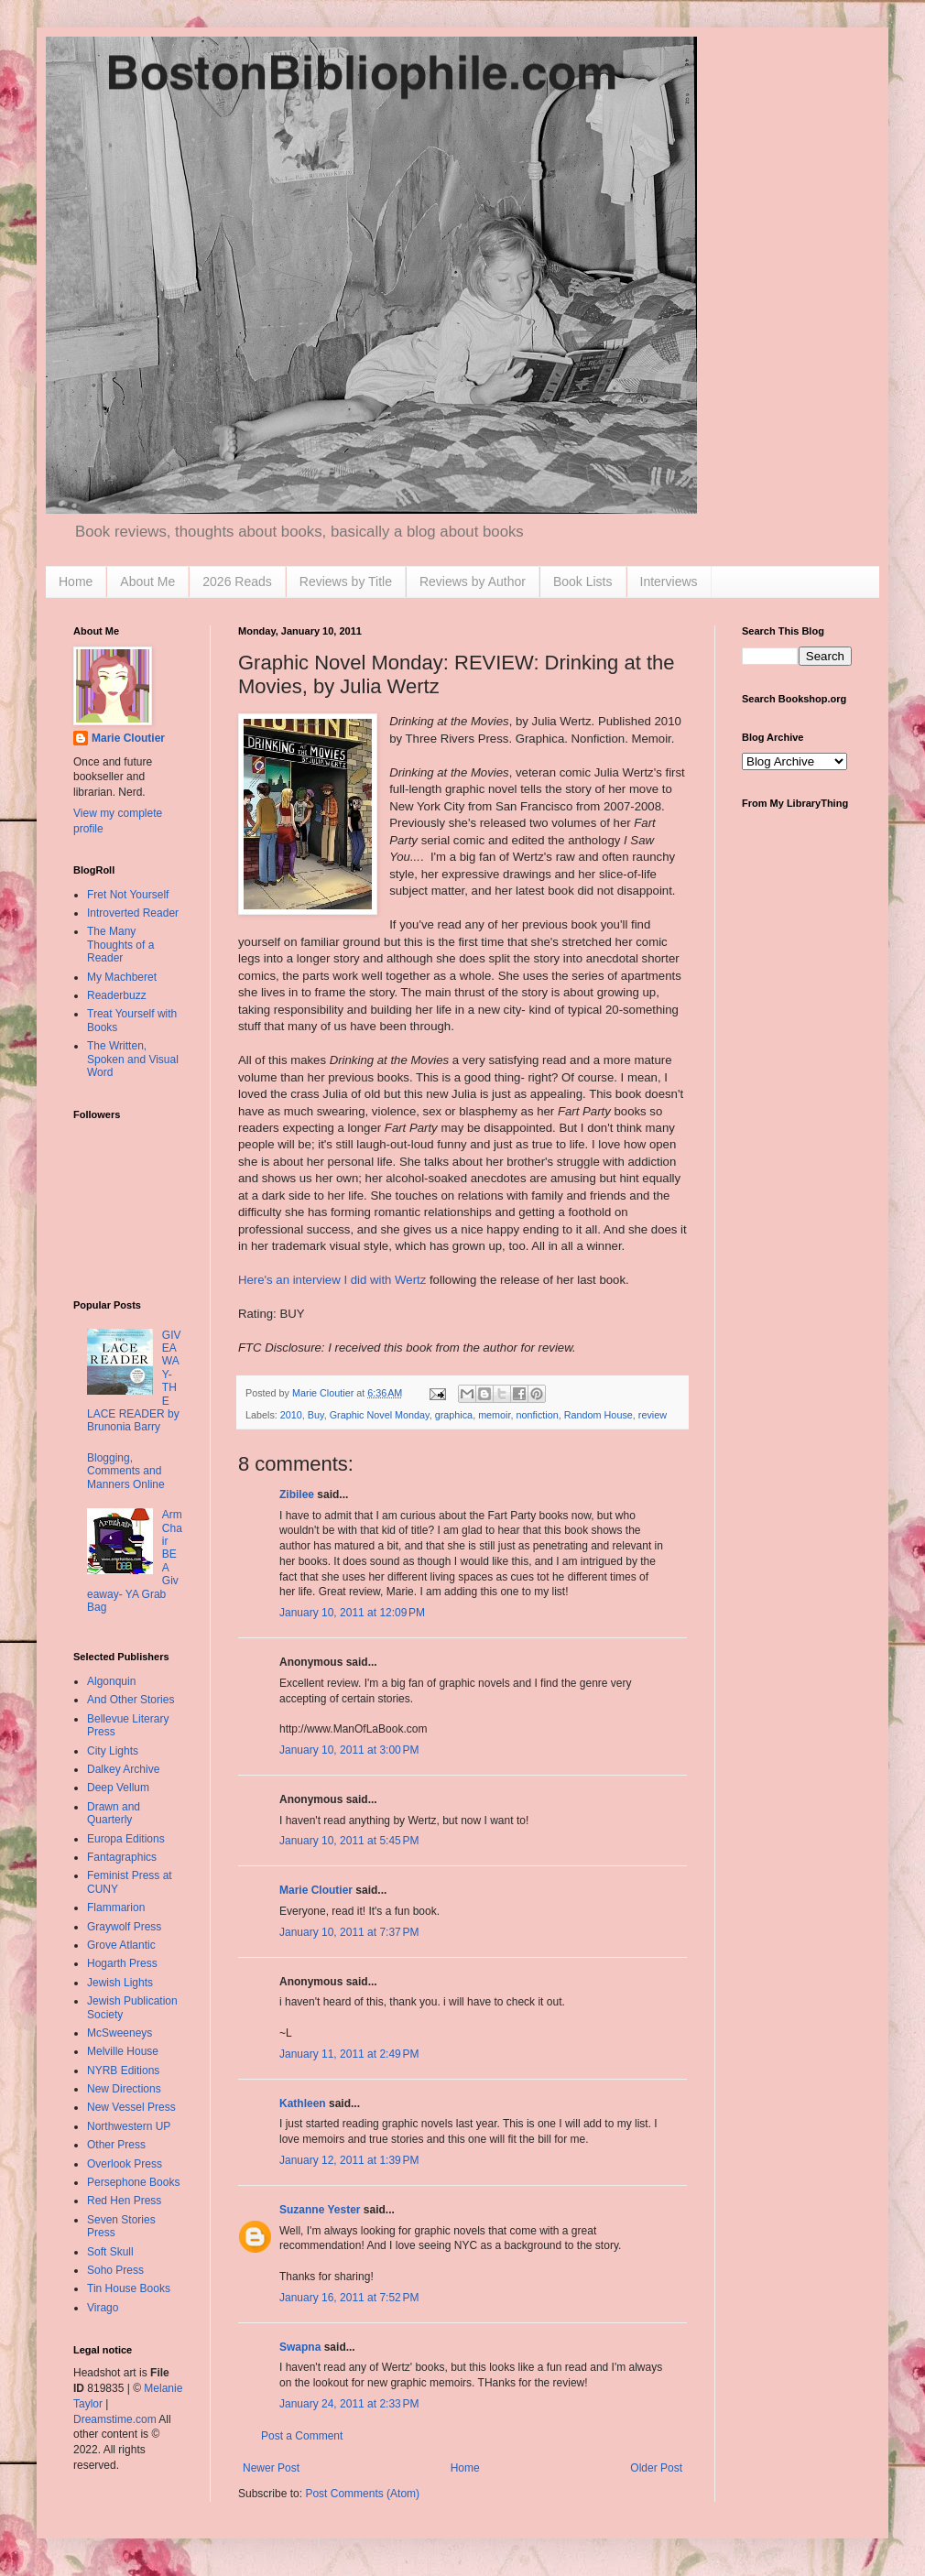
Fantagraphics (122, 1857)
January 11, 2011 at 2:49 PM (349, 2054)
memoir (494, 1414)
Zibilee (296, 1494)
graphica (454, 1414)
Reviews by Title (345, 581)
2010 (291, 1414)
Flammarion (116, 1907)
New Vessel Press (131, 2107)
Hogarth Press (122, 1963)
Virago (102, 2307)
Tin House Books (128, 2288)
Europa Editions (126, 1838)
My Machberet (122, 977)
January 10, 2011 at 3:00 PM (349, 1750)
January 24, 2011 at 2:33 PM (349, 2403)
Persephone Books (133, 2182)
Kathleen (302, 2103)
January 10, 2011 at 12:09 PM (352, 1612)
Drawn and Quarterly (113, 1813)
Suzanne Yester (320, 2209)
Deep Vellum (118, 1787)
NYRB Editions (123, 2070)
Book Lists (583, 581)
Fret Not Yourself (128, 894)
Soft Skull (110, 2251)
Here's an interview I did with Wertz (332, 1280)
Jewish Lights (120, 1982)
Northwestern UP (128, 2126)
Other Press (116, 2144)
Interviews (669, 581)
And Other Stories (130, 1699)
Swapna (300, 2347)
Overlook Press (124, 2164)
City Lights (112, 1751)
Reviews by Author (472, 581)
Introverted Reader (133, 913)
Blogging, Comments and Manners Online (126, 1471)
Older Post (656, 2468)
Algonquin (111, 1681)
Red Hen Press (124, 2200)
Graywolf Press (124, 1926)
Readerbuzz (117, 995)
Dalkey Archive (123, 1769)
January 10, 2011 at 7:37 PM (349, 1932)
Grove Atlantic (121, 1945)
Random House (598, 1414)
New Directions (124, 2088)
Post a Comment (302, 2435)
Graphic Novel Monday (380, 1414)
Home (75, 581)
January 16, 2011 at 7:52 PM (349, 2297)
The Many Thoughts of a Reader (120, 944)
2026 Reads (237, 581)
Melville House (122, 2051)
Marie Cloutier (316, 1890)
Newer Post (271, 2468)
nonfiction (538, 1414)
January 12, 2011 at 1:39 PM (349, 2160)
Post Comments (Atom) (362, 2493)
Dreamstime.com (115, 2419)
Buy (316, 1414)
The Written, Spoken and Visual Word (133, 1059)
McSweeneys (119, 2033)
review (652, 1414)
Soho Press (115, 2270)
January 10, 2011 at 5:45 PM (349, 1840)
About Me (147, 581)
